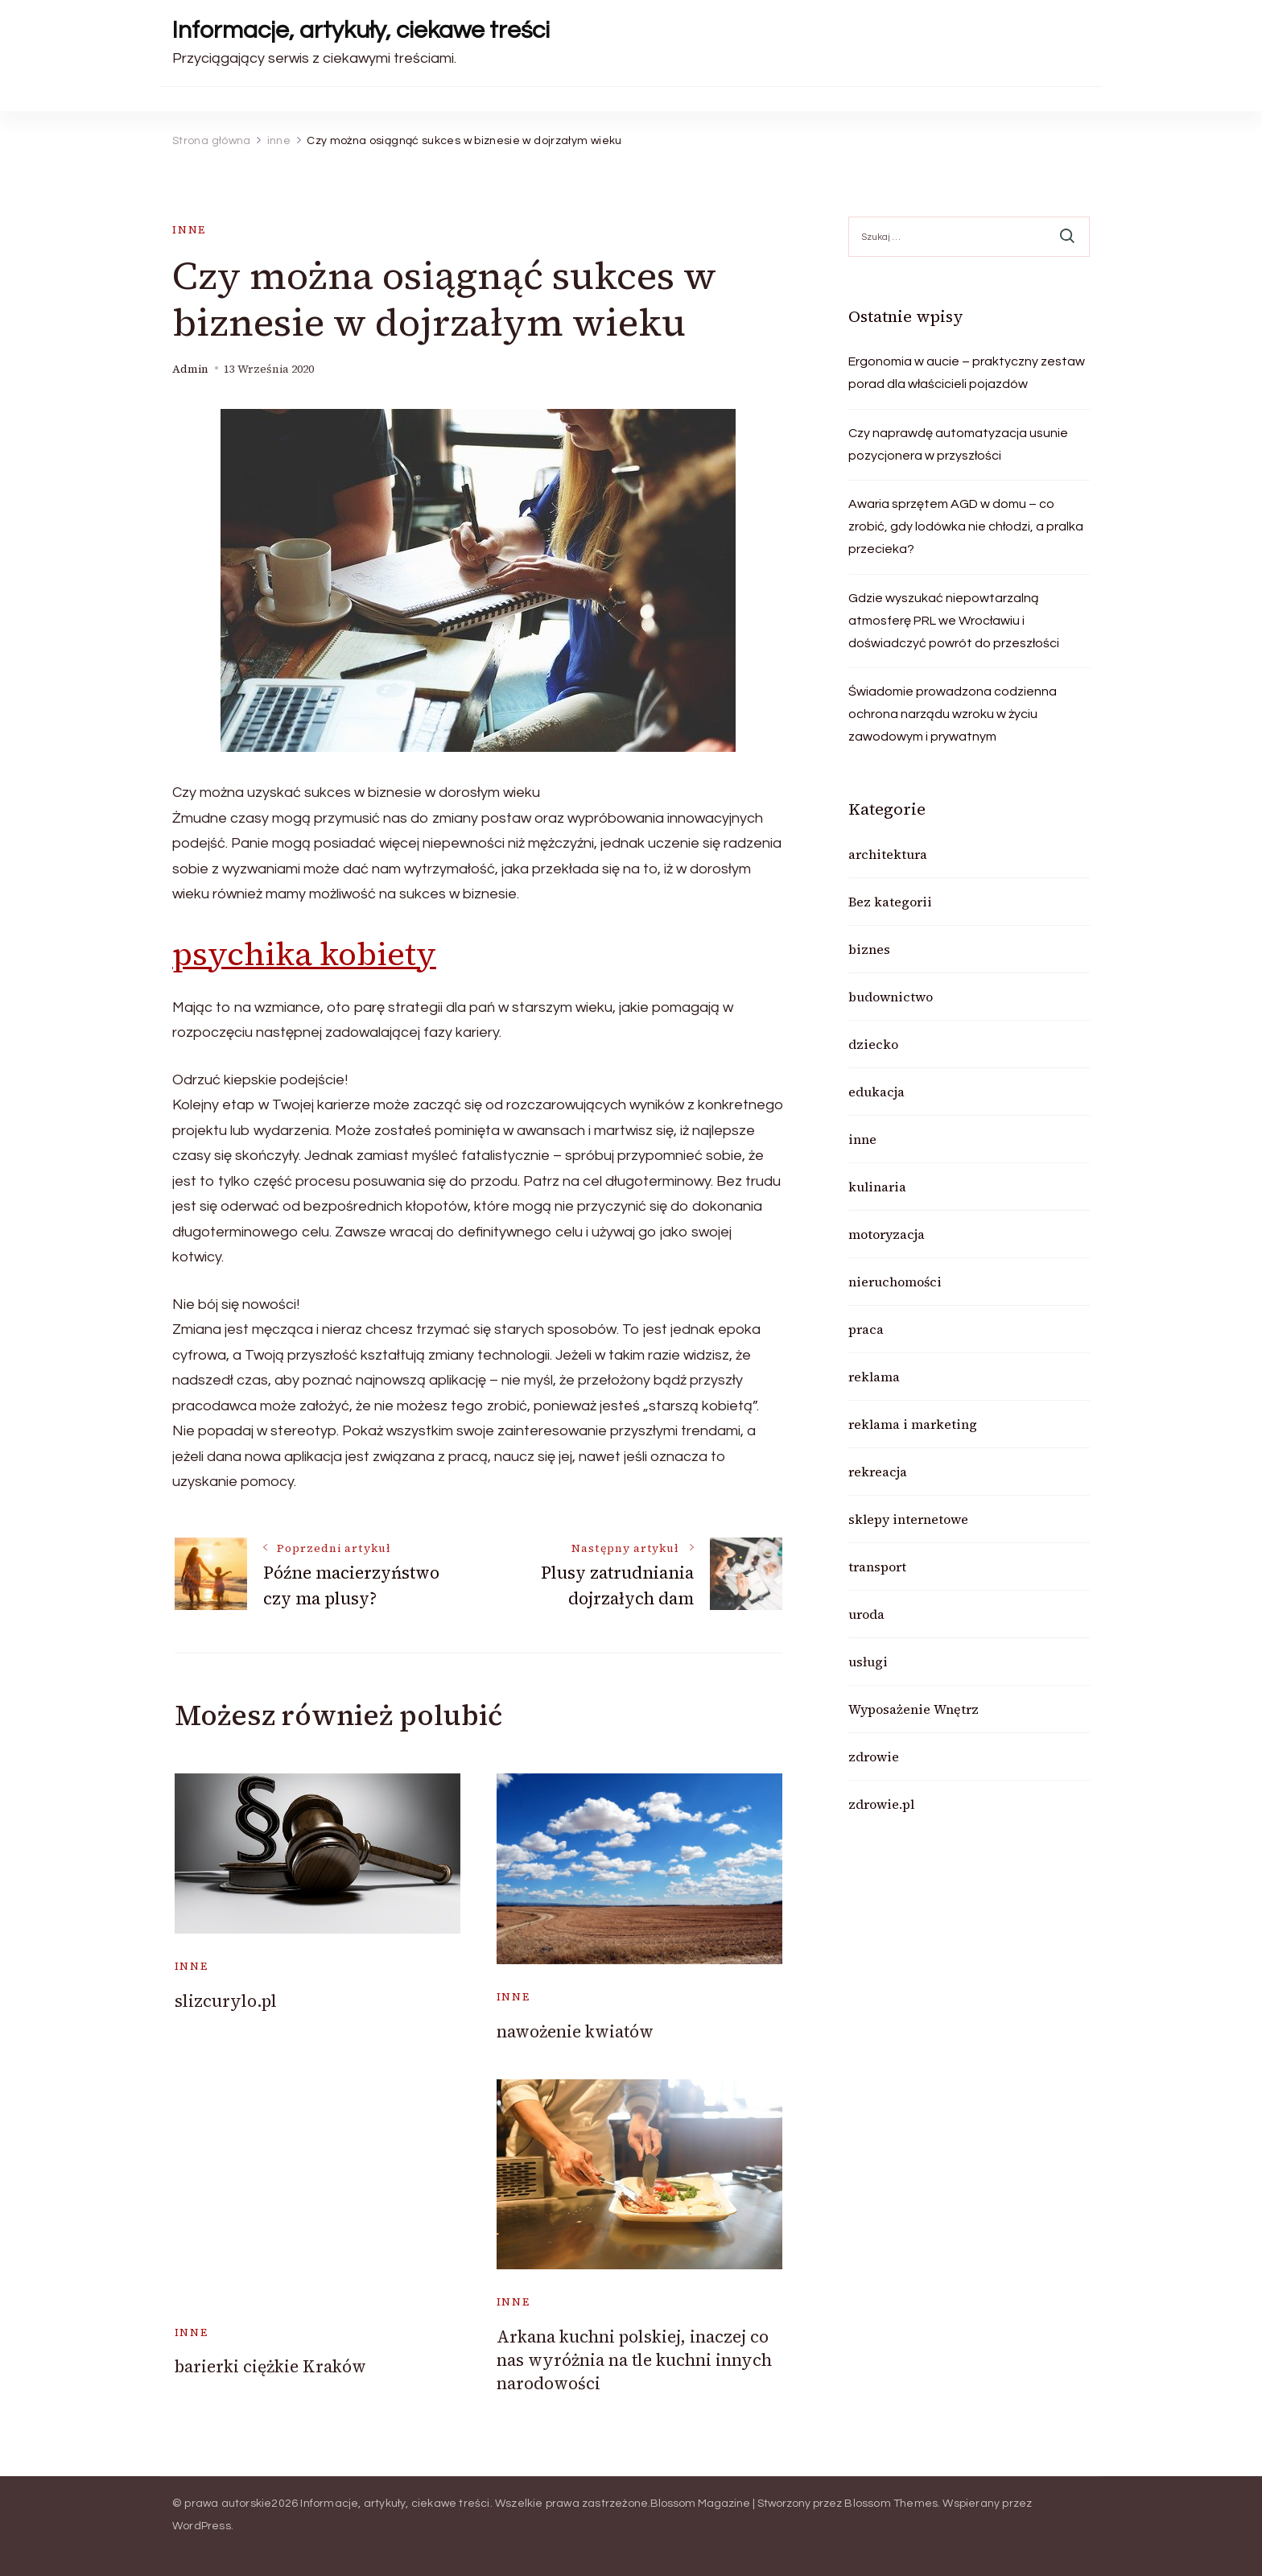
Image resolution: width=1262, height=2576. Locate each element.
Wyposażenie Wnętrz (913, 1709)
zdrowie (873, 1756)
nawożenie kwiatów (575, 2031)
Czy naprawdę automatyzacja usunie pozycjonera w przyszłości (958, 444)
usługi (868, 1661)
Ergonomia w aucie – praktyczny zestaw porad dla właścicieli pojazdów (966, 372)
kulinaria (877, 1186)
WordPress (201, 2526)
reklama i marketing (912, 1424)
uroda (866, 1614)
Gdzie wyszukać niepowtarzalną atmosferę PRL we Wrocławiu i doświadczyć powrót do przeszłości (953, 621)
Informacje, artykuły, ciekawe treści (361, 30)
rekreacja (877, 1471)
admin (190, 369)
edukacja (876, 1091)
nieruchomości (895, 1281)
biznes (869, 949)
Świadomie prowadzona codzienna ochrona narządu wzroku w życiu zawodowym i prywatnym (952, 714)
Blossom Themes (891, 2503)
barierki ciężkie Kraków (270, 2366)
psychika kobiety (304, 954)
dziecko (873, 1044)
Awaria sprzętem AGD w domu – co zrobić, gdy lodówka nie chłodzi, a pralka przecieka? (965, 526)
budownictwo (890, 996)
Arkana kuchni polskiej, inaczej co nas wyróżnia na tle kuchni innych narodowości (634, 2360)
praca (866, 1329)
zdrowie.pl (881, 1804)
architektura (887, 854)
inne (189, 230)
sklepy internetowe (908, 1519)
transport (877, 1566)
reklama (874, 1376)
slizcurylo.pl (226, 2001)
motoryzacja (886, 1234)
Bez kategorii (890, 901)
